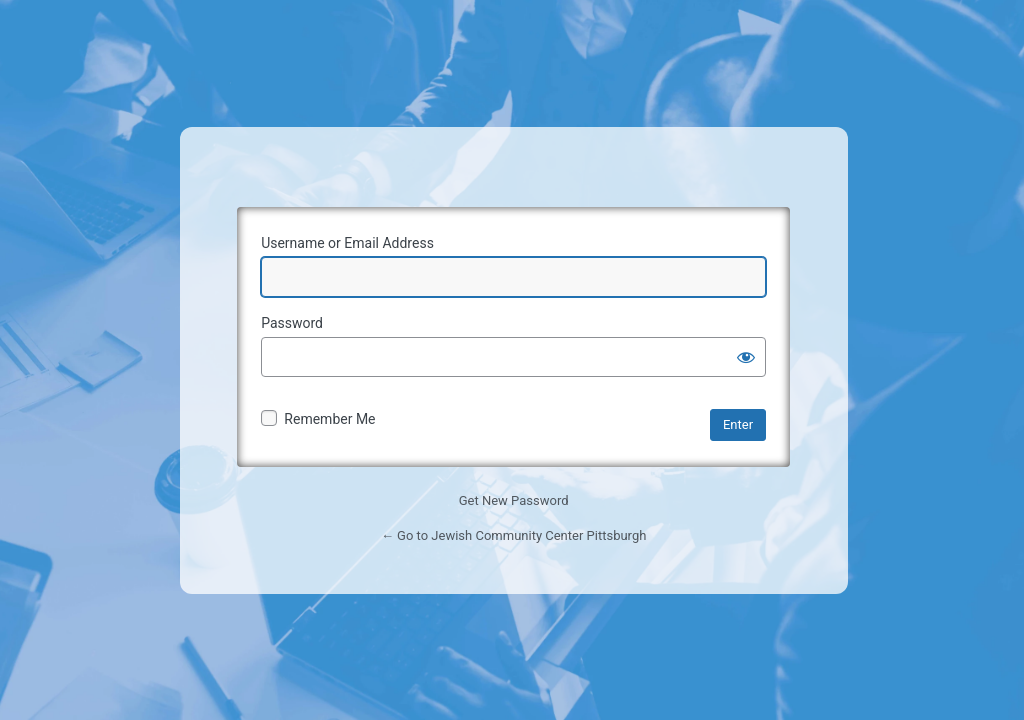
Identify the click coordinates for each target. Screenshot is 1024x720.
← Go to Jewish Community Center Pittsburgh (513, 535)
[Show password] (746, 357)
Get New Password (514, 500)
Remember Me (329, 419)
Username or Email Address (347, 243)
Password (292, 323)
